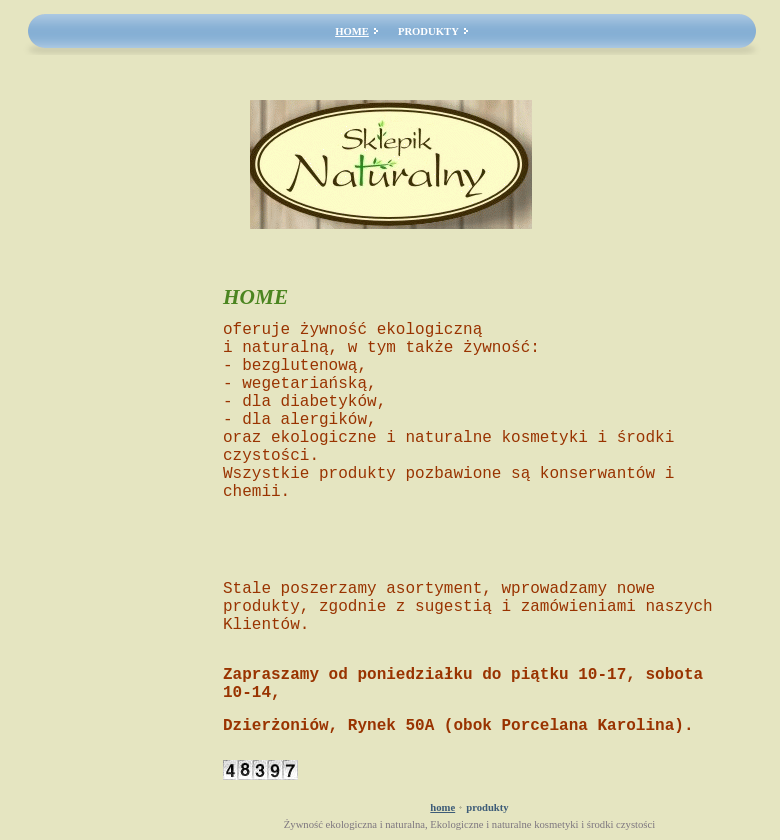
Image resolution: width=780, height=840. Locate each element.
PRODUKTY (428, 31)
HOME (352, 31)
